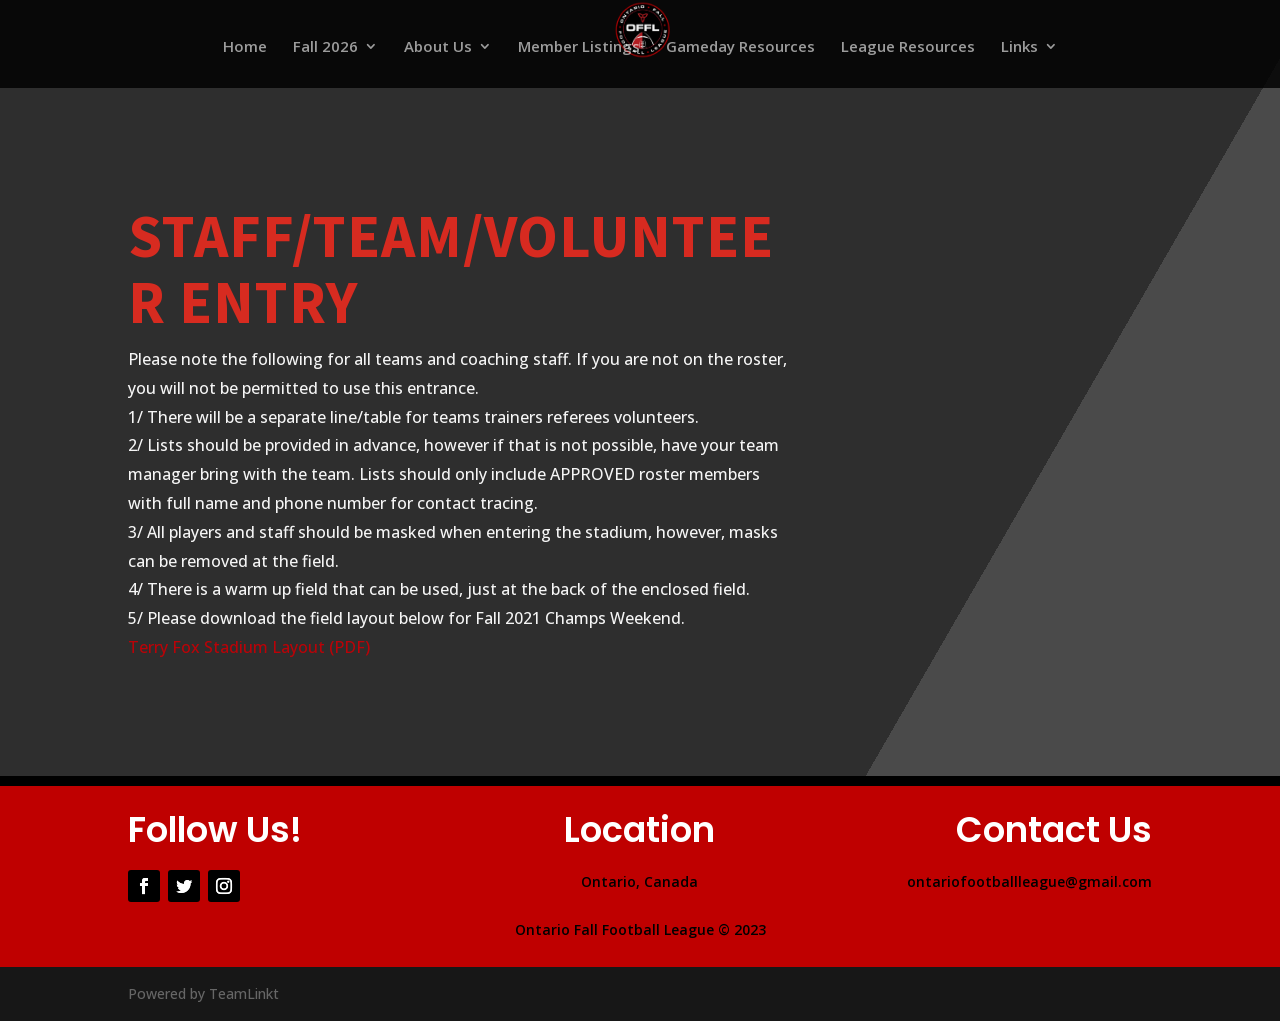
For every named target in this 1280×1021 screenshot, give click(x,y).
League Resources (908, 47)
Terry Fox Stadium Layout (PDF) (249, 647)
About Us (438, 47)
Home (245, 47)
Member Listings (579, 47)
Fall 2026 (325, 47)
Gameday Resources (740, 47)
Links (1019, 47)
